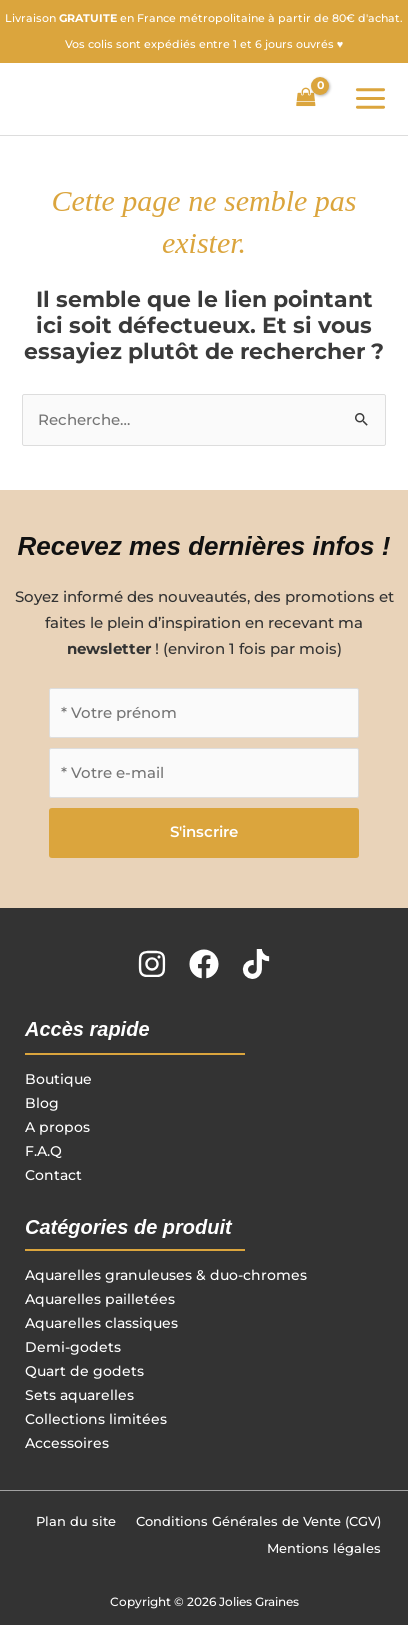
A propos (57, 1127)
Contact (53, 1175)
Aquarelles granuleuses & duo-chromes (166, 1275)
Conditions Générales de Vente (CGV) (258, 1521)
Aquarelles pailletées (100, 1299)
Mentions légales (324, 1548)
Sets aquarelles (79, 1395)
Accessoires (67, 1443)
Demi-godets (73, 1347)
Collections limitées (96, 1419)
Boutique (58, 1079)
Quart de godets (84, 1371)
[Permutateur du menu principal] (370, 98)
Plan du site (76, 1521)
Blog (42, 1103)
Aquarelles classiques (101, 1323)
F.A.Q (43, 1151)
